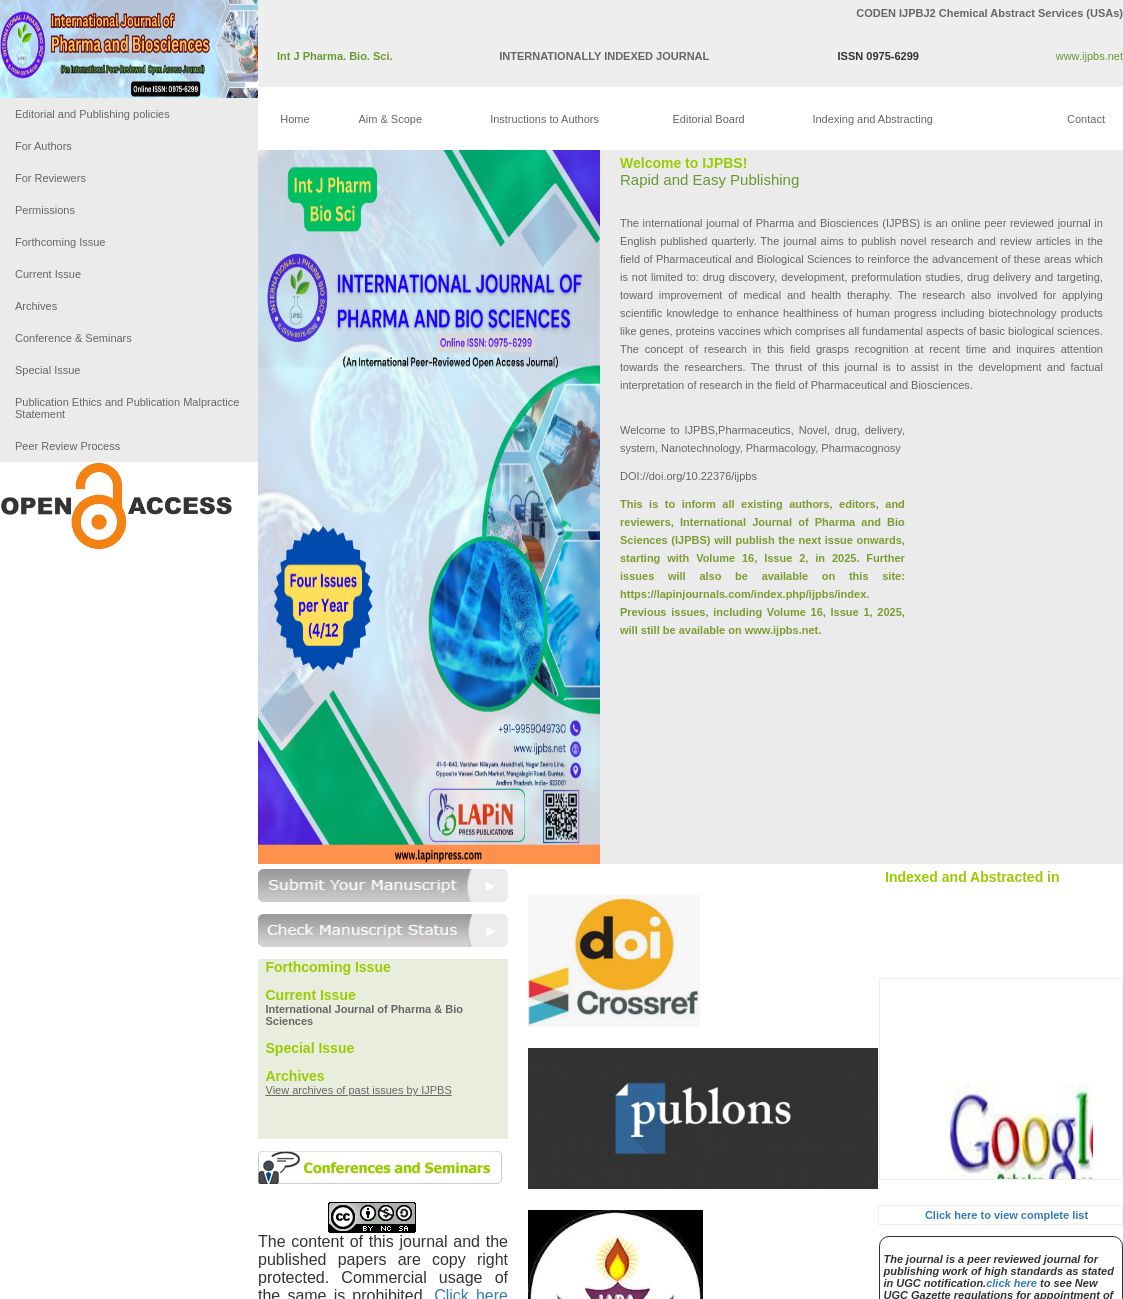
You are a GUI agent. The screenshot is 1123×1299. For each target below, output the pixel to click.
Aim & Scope (390, 119)
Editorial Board (709, 119)
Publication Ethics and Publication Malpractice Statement (127, 408)
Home (294, 119)
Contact (1086, 119)
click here (1011, 1283)
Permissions (45, 210)
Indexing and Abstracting (872, 119)
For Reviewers (50, 178)
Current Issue (48, 274)
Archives (36, 306)
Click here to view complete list (1006, 1215)
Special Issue (47, 370)
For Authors (43, 146)
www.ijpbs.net (1089, 56)
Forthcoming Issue (60, 242)
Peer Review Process (67, 446)
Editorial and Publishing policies (92, 114)
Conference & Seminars (73, 338)
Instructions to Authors (544, 119)
